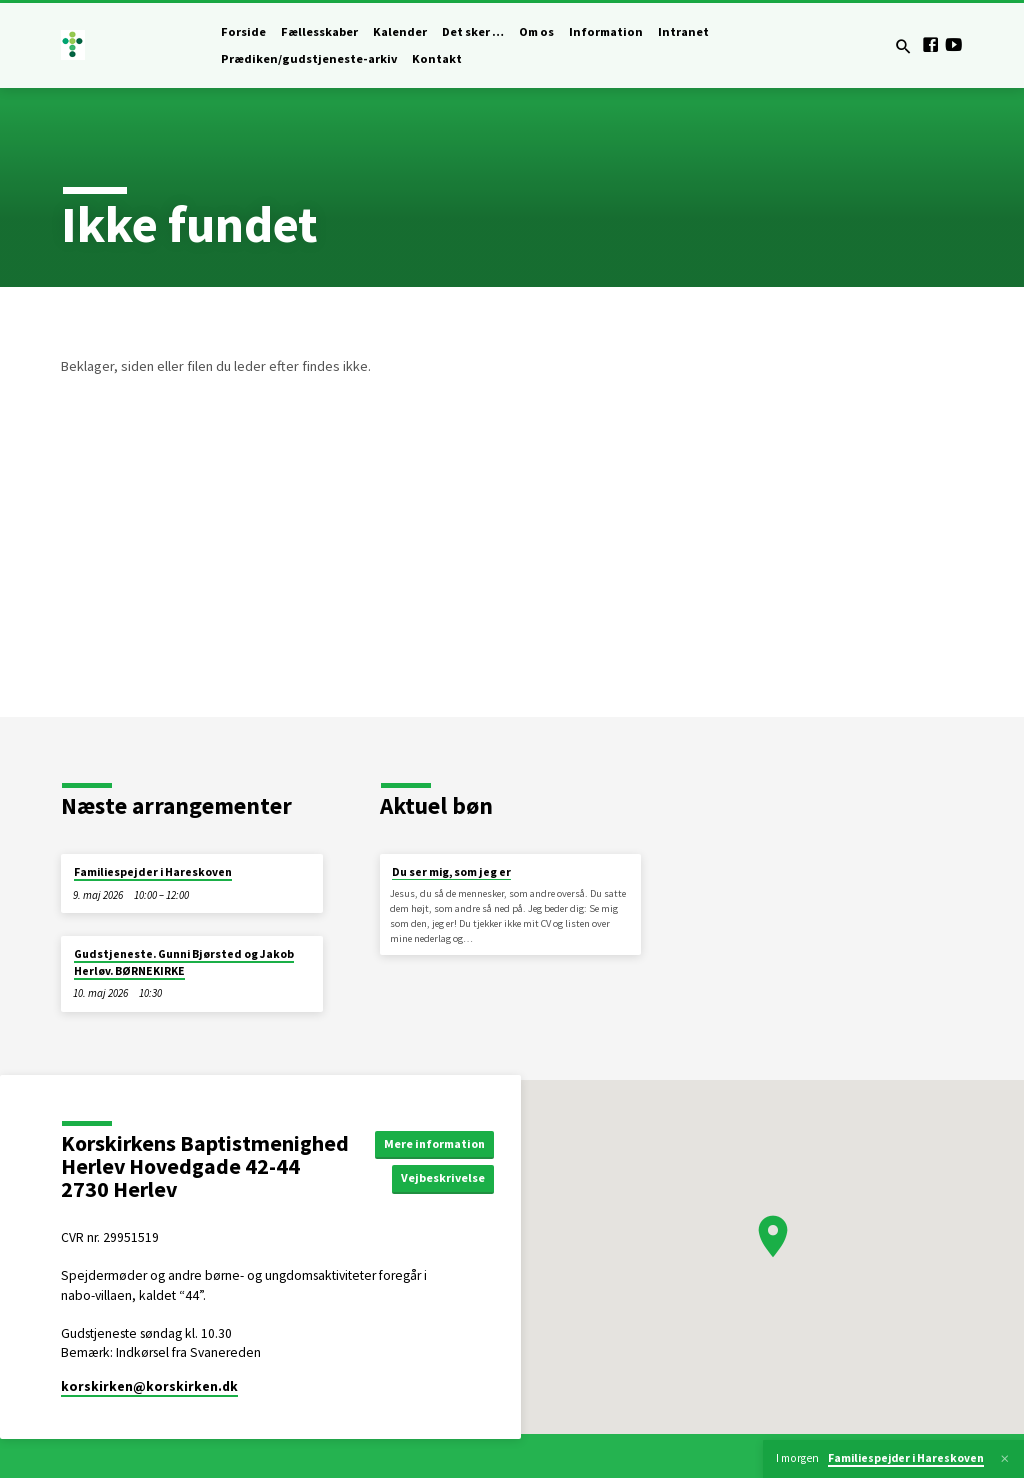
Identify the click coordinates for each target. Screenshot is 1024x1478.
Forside (243, 31)
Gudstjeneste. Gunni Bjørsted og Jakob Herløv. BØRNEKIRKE (184, 962)
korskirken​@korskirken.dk (149, 1386)
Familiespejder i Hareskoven (153, 872)
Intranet (683, 31)
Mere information (438, 1143)
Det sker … (473, 31)
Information (606, 31)
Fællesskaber (319, 31)
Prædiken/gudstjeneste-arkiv (309, 58)
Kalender (400, 31)
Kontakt (437, 58)
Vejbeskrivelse (449, 1178)
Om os (536, 31)
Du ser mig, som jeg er (451, 872)
